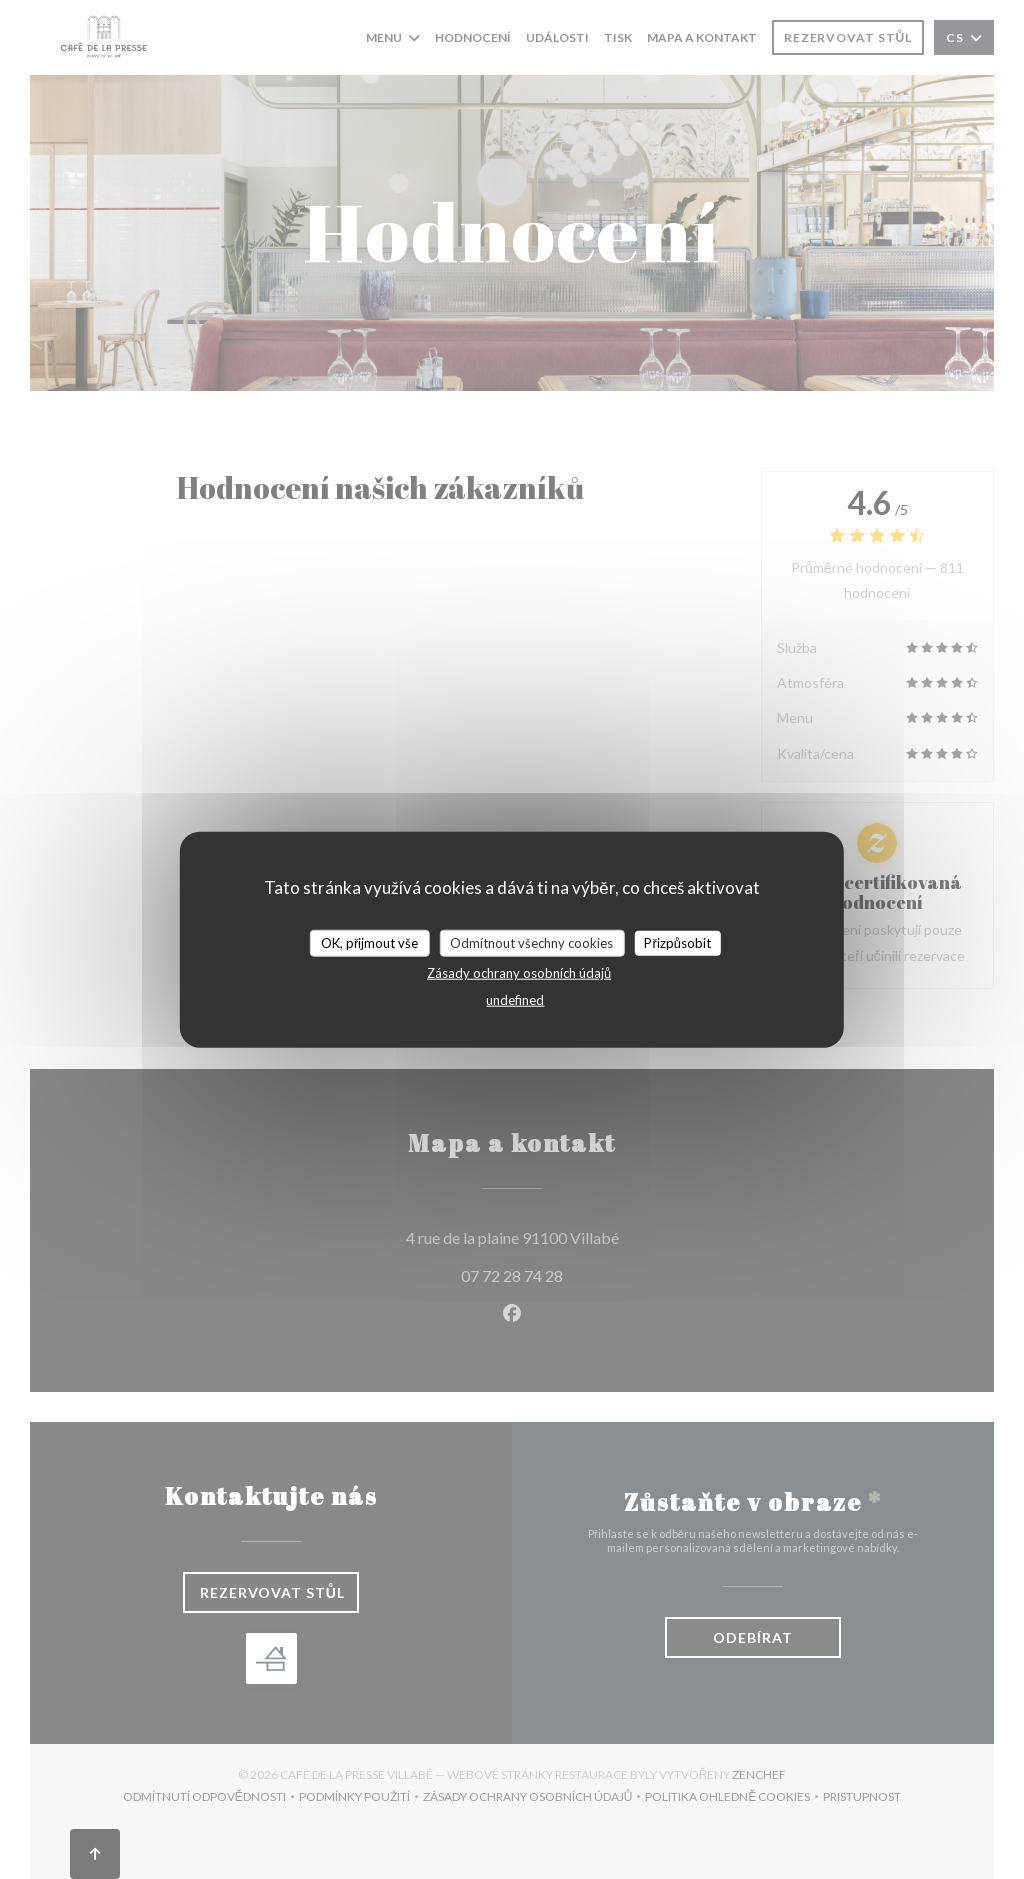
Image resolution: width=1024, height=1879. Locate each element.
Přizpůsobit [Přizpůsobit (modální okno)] (677, 942)
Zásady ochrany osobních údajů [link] (519, 973)
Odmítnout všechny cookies (531, 942)
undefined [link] (515, 1000)
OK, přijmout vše (369, 942)
